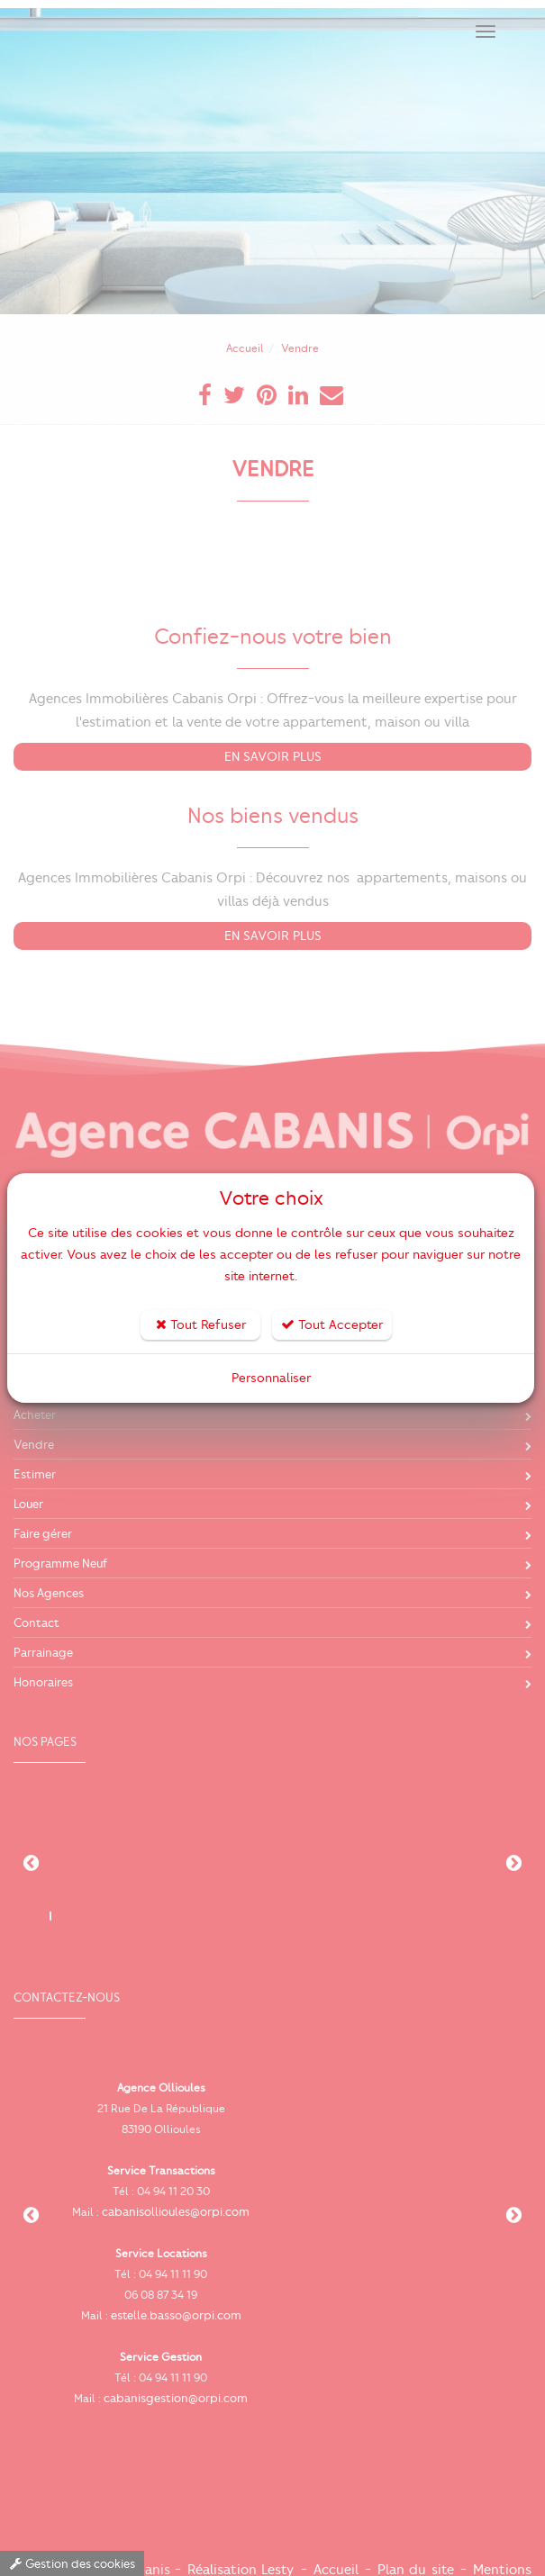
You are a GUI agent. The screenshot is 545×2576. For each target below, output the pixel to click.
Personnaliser (271, 1378)
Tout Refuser (201, 1325)
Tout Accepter (332, 1325)
